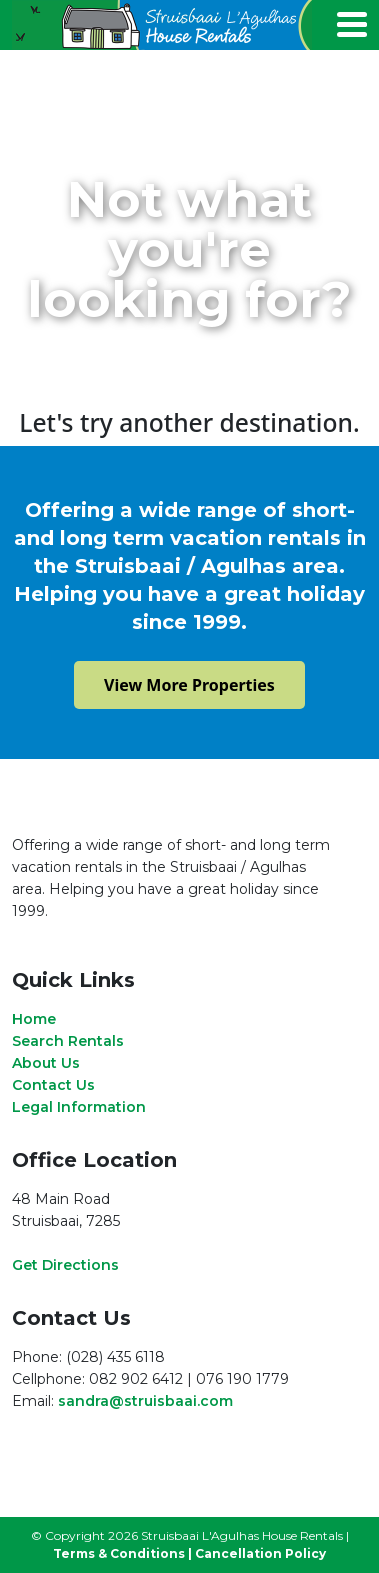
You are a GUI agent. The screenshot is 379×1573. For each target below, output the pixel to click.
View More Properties (189, 685)
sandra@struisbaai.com (145, 1401)
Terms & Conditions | (122, 1553)
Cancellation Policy (260, 1553)
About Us (46, 1063)
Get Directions (65, 1265)
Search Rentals (68, 1041)
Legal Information (79, 1107)
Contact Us (53, 1085)
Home (34, 1019)
